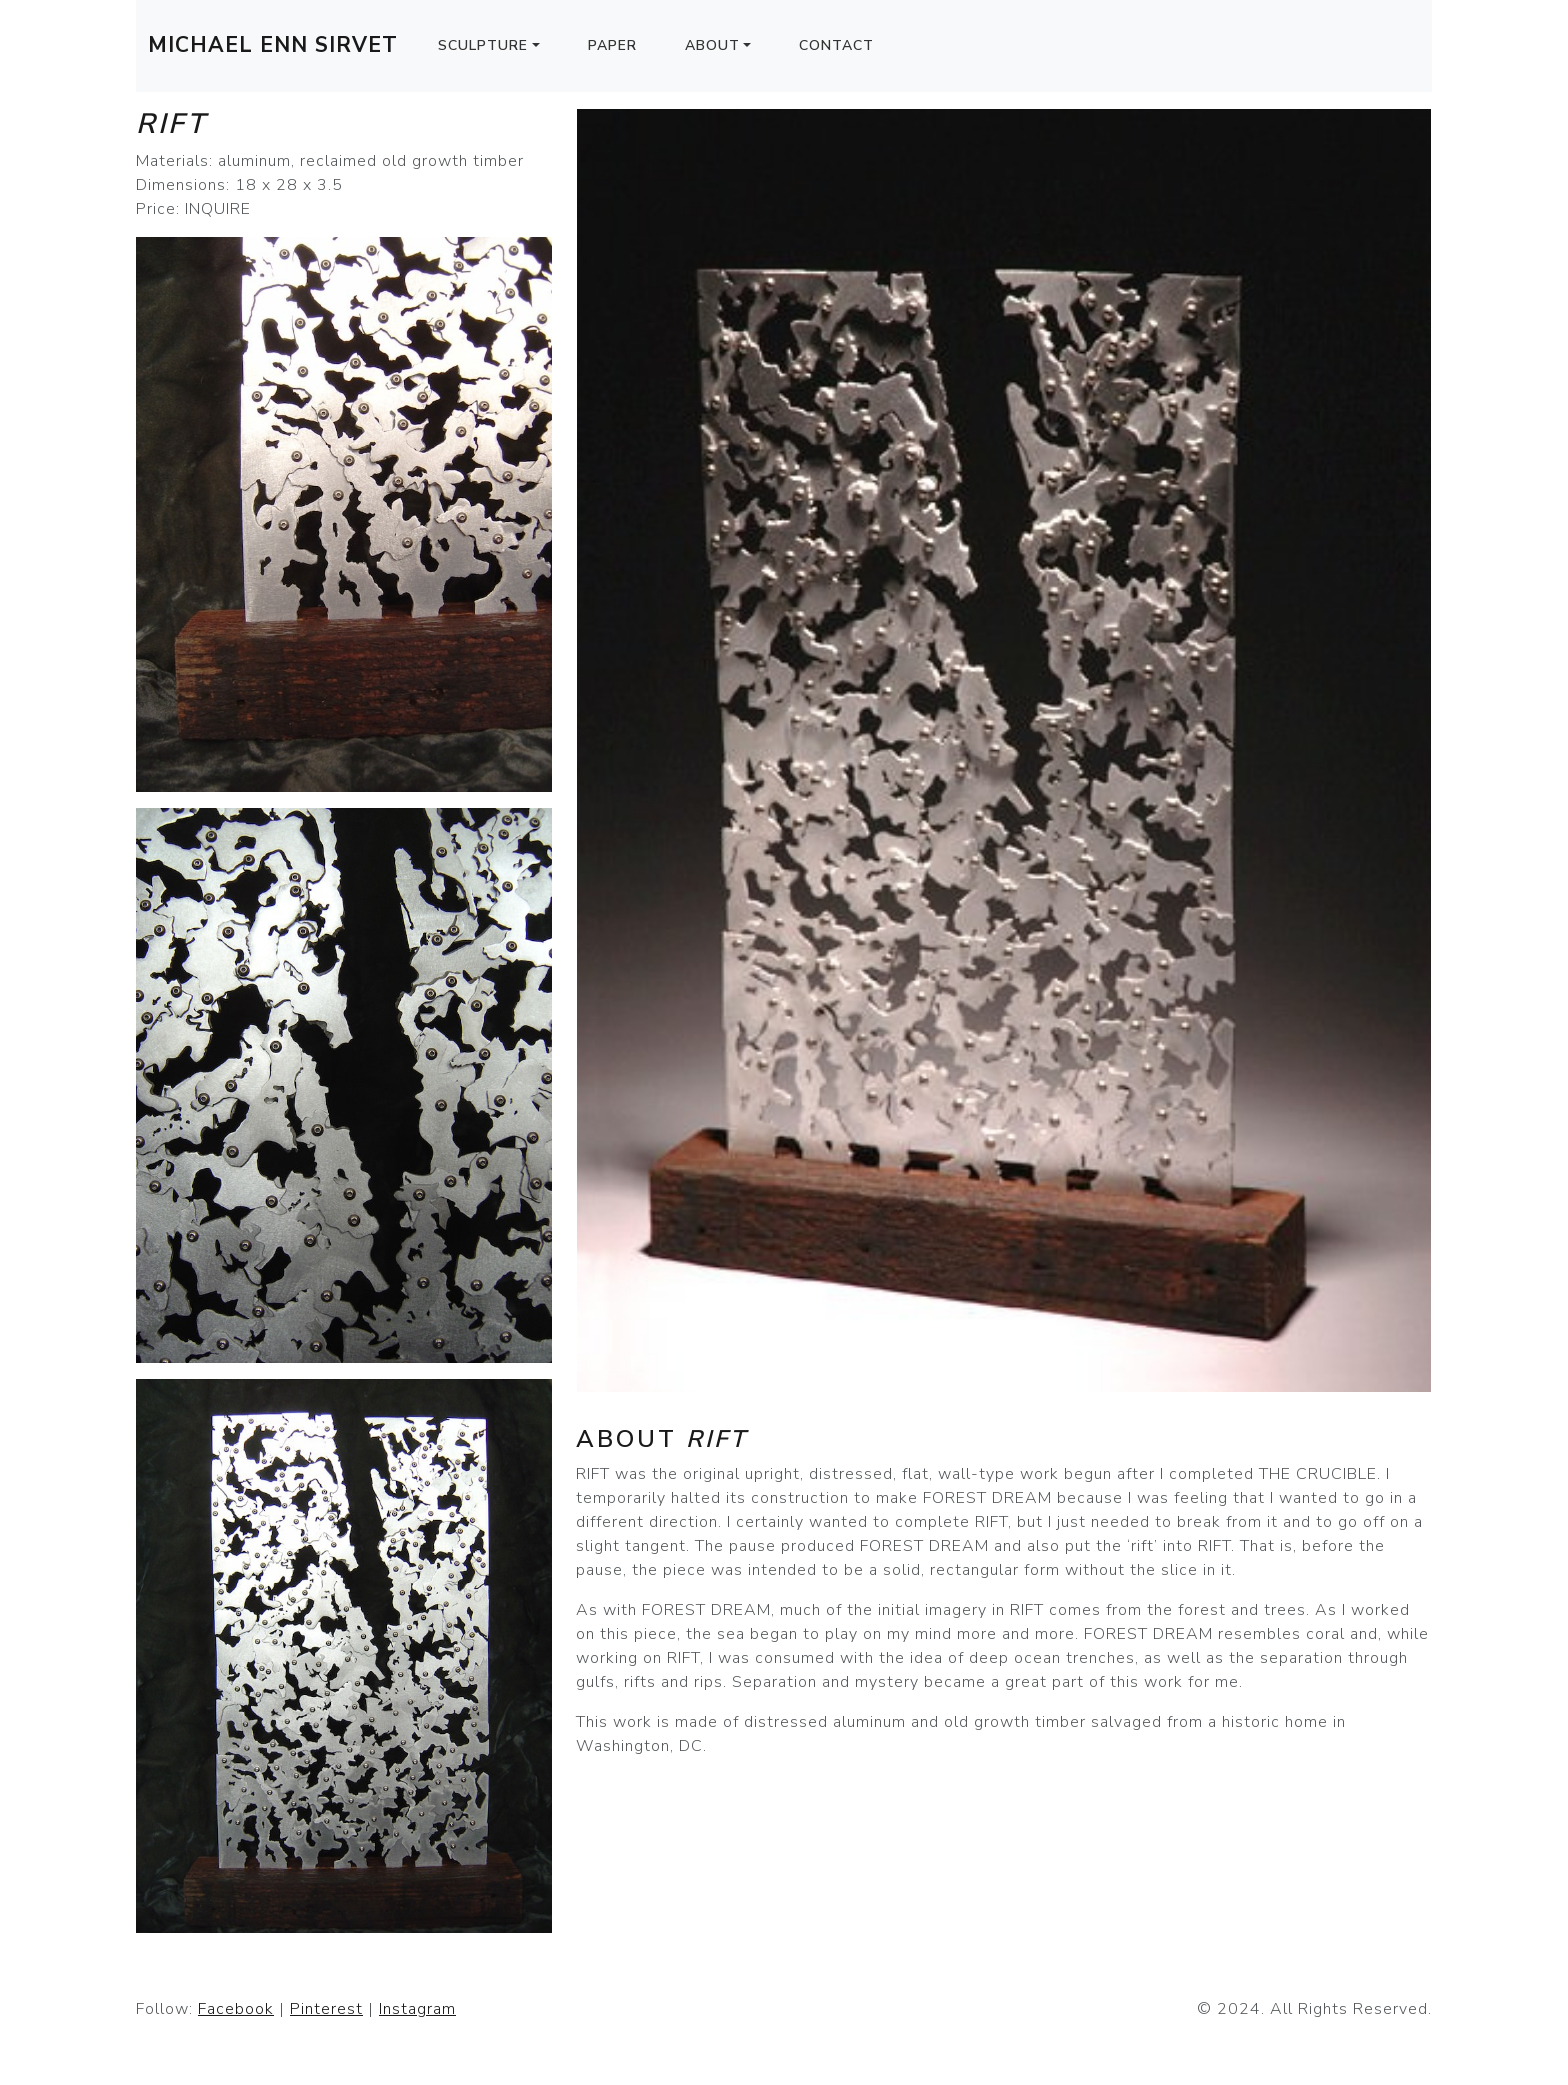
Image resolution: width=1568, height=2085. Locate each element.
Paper (612, 45)
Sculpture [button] (483, 45)
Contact (836, 45)
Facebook (236, 2009)
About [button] (712, 45)
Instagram (417, 2009)
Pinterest (326, 2009)
